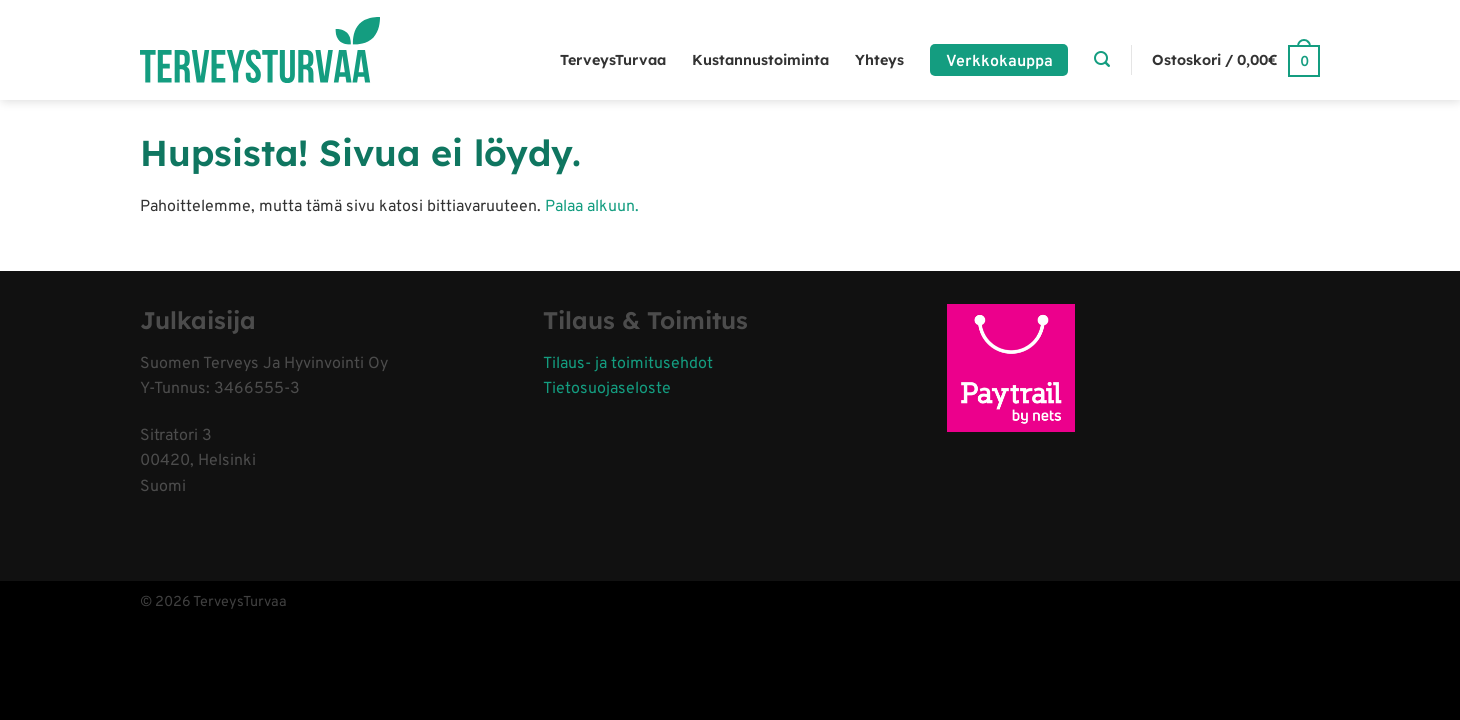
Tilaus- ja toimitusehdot (628, 364)
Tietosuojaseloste (607, 389)
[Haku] (1102, 59)
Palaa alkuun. (592, 207)
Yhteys (879, 60)
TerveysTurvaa (613, 60)
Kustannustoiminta (760, 60)
